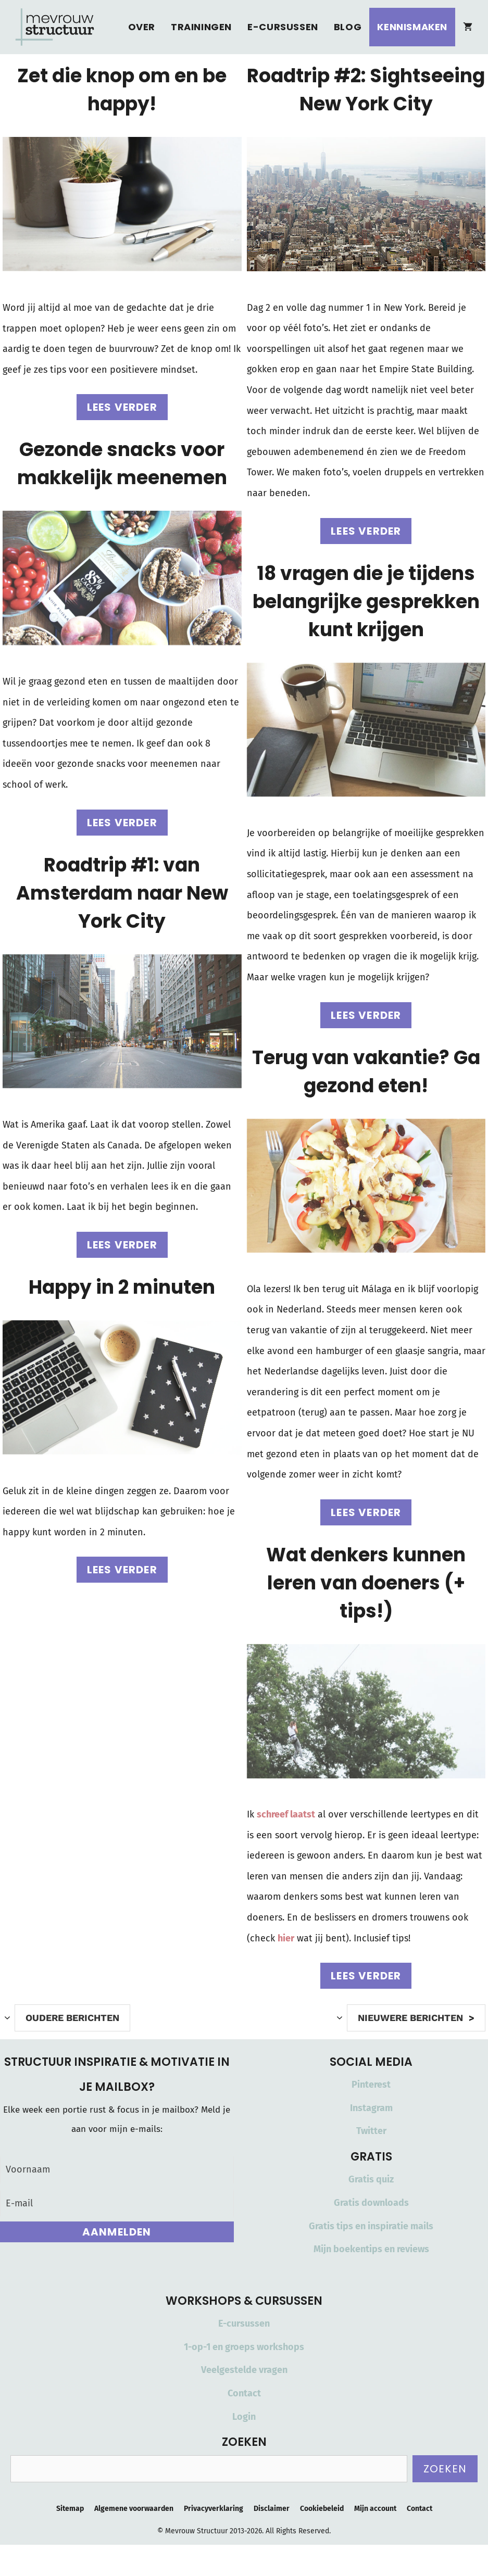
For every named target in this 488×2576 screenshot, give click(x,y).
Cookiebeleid (322, 2508)
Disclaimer (272, 2508)
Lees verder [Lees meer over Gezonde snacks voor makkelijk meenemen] (122, 822)
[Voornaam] (117, 2169)
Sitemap (70, 2508)
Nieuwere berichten (410, 2017)
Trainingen (201, 26)
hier (286, 1938)
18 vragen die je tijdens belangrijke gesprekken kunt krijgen (366, 601)
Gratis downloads (371, 2202)
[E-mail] (117, 2203)
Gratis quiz (371, 2179)
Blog (347, 26)
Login (244, 2416)
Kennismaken (412, 26)
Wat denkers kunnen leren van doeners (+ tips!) (366, 1583)
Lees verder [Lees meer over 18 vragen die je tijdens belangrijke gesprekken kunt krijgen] (366, 1015)
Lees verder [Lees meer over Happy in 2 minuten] (122, 1569)
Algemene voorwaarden (133, 2508)
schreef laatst (286, 1814)
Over (141, 26)
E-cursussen (282, 26)
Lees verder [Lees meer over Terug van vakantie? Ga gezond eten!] (366, 1512)
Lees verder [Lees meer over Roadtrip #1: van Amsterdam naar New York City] (122, 1245)
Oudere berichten (72, 2017)
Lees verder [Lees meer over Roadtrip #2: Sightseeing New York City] (366, 531)
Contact (244, 2393)
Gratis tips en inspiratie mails (371, 2226)
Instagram (371, 2108)
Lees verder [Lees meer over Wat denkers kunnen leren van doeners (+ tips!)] (366, 1975)
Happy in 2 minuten (122, 1287)
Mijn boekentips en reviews (371, 2249)
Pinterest (371, 2084)
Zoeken (445, 2468)
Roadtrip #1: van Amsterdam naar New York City (122, 893)
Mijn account (375, 2508)
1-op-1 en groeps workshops (244, 2347)
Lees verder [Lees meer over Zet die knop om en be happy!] (122, 407)
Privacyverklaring (213, 2508)
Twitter (371, 2131)
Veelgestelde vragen (244, 2370)
